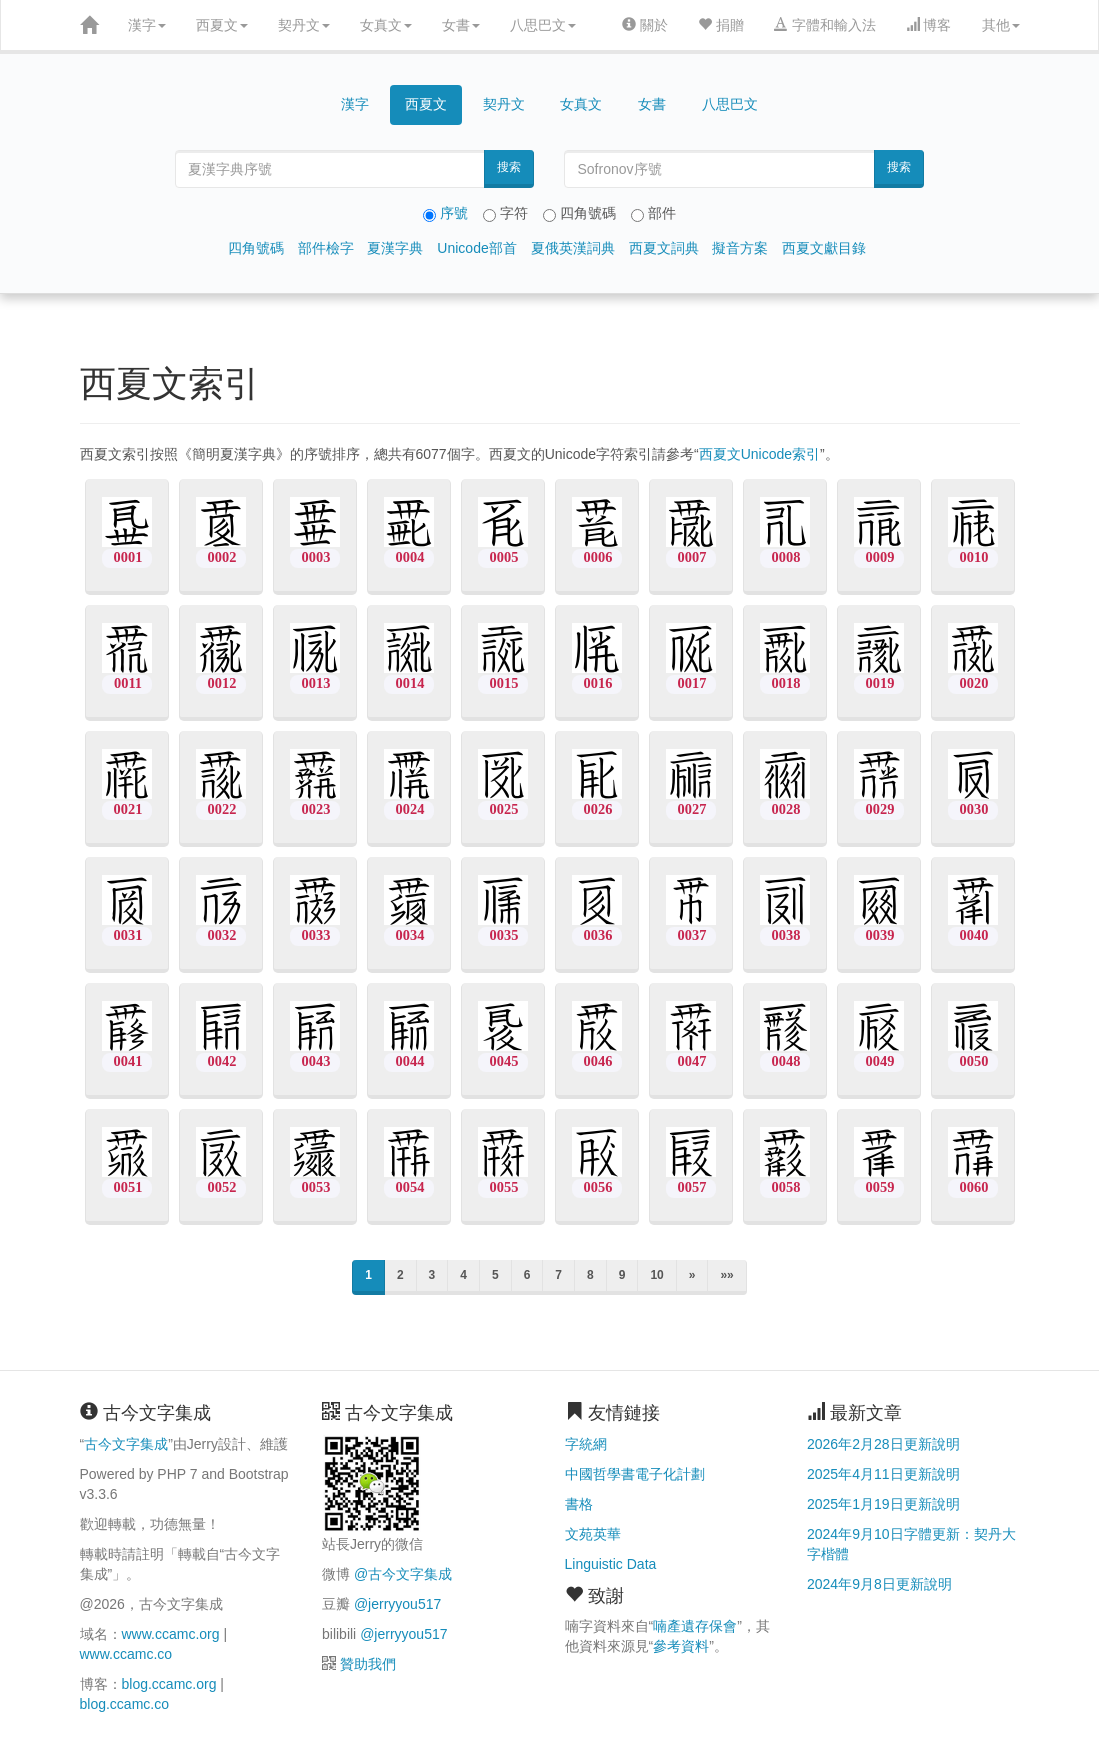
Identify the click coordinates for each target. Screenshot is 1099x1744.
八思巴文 (543, 25)
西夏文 (222, 25)
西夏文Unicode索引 (759, 454)
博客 (929, 25)
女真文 (386, 25)
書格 (579, 1504)
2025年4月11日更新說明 (883, 1474)
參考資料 (681, 1646)
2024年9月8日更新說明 (879, 1584)
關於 (645, 25)
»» (726, 1275)
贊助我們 (368, 1664)
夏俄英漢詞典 (573, 248)
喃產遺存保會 (695, 1626)
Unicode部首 (476, 248)
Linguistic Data (611, 1564)
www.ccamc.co (126, 1654)
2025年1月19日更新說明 (883, 1504)
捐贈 (721, 25)
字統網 (586, 1444)
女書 (461, 25)
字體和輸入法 (825, 25)
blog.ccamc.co (124, 1704)
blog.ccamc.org (169, 1684)
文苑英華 (593, 1534)
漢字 (147, 25)
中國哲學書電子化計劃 (635, 1474)
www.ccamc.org (171, 1634)
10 (656, 1275)
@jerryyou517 (397, 1604)
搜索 (509, 167)
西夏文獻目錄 (824, 248)
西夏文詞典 (664, 248)
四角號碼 (256, 248)
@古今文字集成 (403, 1574)
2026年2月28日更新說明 (883, 1444)
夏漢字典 (395, 248)
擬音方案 (740, 248)
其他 (1001, 25)
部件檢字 (326, 248)
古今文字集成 (126, 1444)
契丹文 (304, 25)
